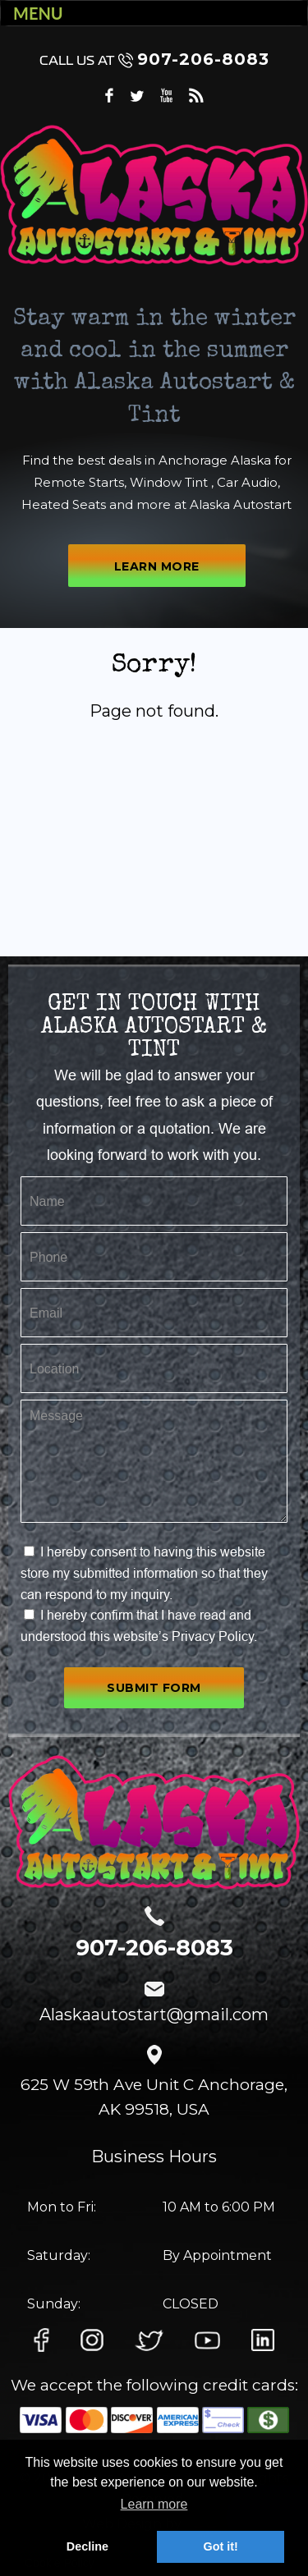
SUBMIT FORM (154, 1687)
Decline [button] (87, 2546)
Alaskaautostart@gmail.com (154, 2014)
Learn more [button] (154, 2504)
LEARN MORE (157, 566)
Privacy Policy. (214, 1636)
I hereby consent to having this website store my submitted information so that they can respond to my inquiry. (144, 1572)
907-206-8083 (154, 59)
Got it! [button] (220, 2546)
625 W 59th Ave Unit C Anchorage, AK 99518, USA (154, 2097)
